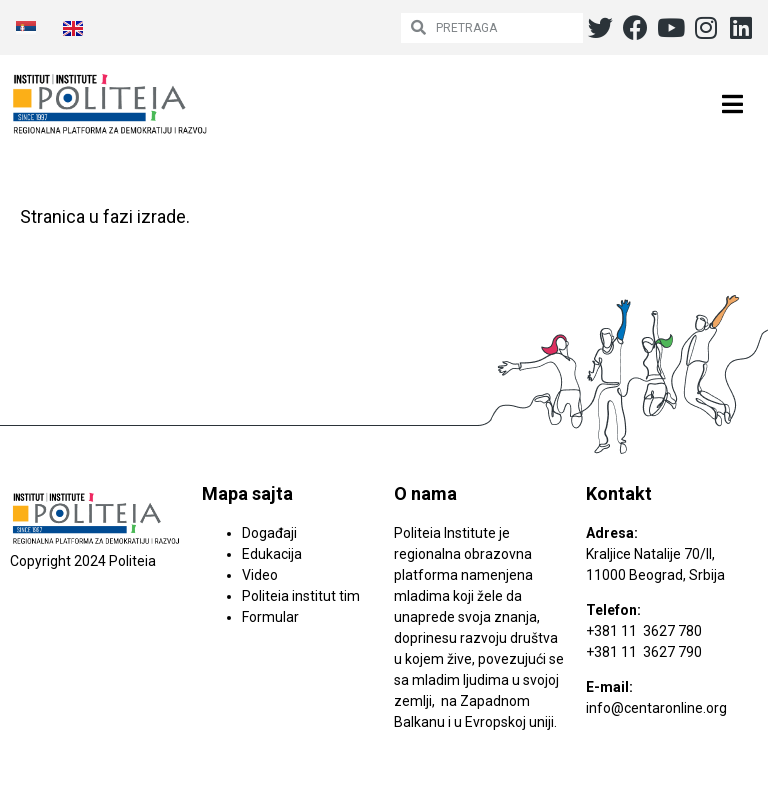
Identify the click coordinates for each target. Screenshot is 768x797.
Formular (270, 617)
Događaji (269, 533)
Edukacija (272, 554)
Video (260, 575)
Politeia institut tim (301, 596)
